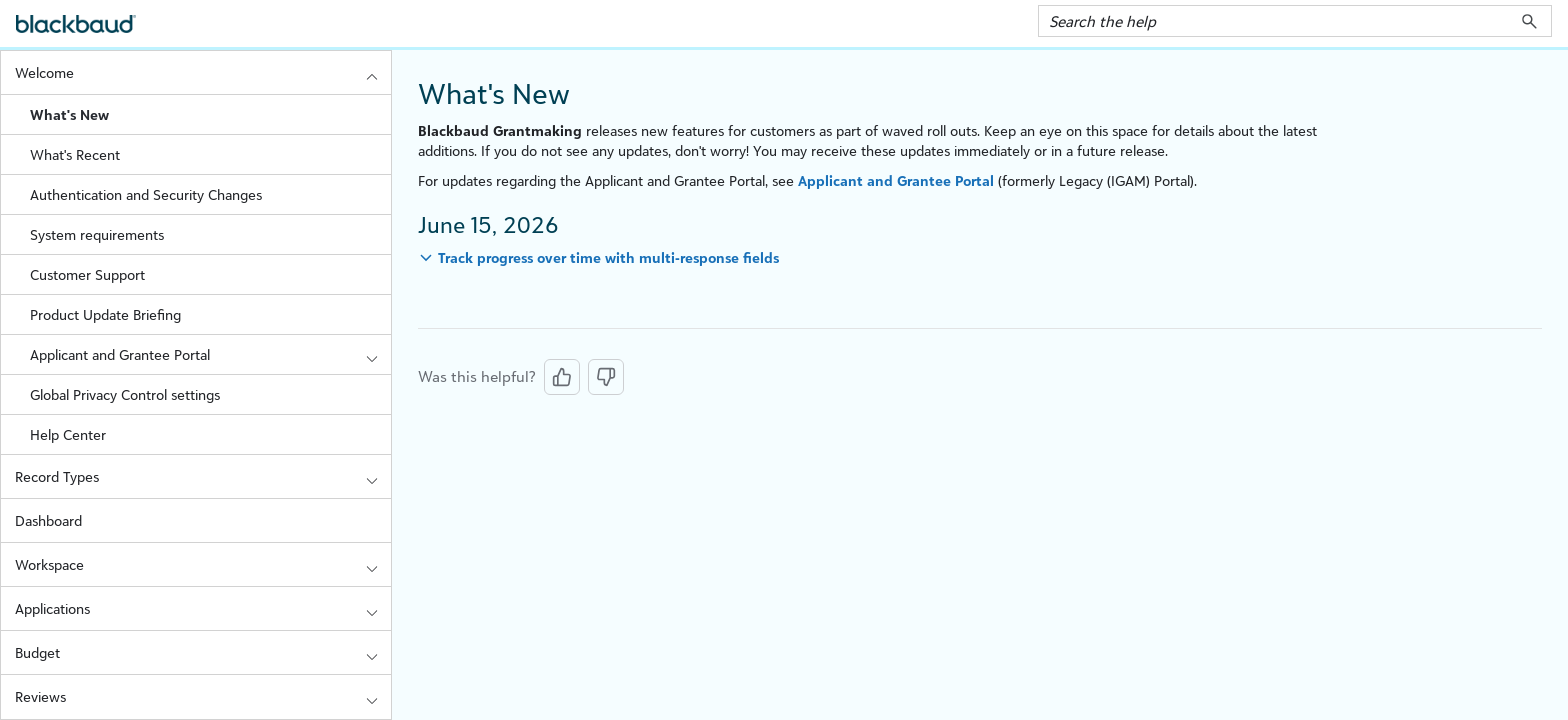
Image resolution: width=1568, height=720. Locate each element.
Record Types (203, 476)
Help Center (68, 434)
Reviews (203, 696)
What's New (69, 114)
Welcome (203, 72)
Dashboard (48, 520)
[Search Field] (1295, 21)
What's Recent (75, 154)
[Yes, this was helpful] (562, 377)
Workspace (203, 564)
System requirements (97, 234)
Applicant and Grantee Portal (210, 354)
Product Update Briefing (105, 314)
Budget (203, 652)
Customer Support (87, 274)
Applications (203, 608)
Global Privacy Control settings (125, 394)
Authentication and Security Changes (146, 194)
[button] (1529, 21)
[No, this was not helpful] (606, 377)
